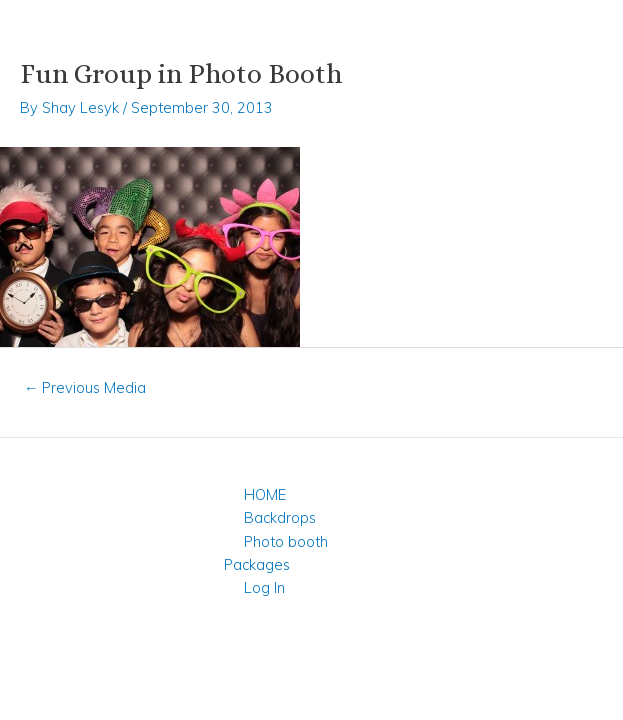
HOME (265, 494)
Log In (264, 587)
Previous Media (85, 387)
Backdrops (280, 517)
